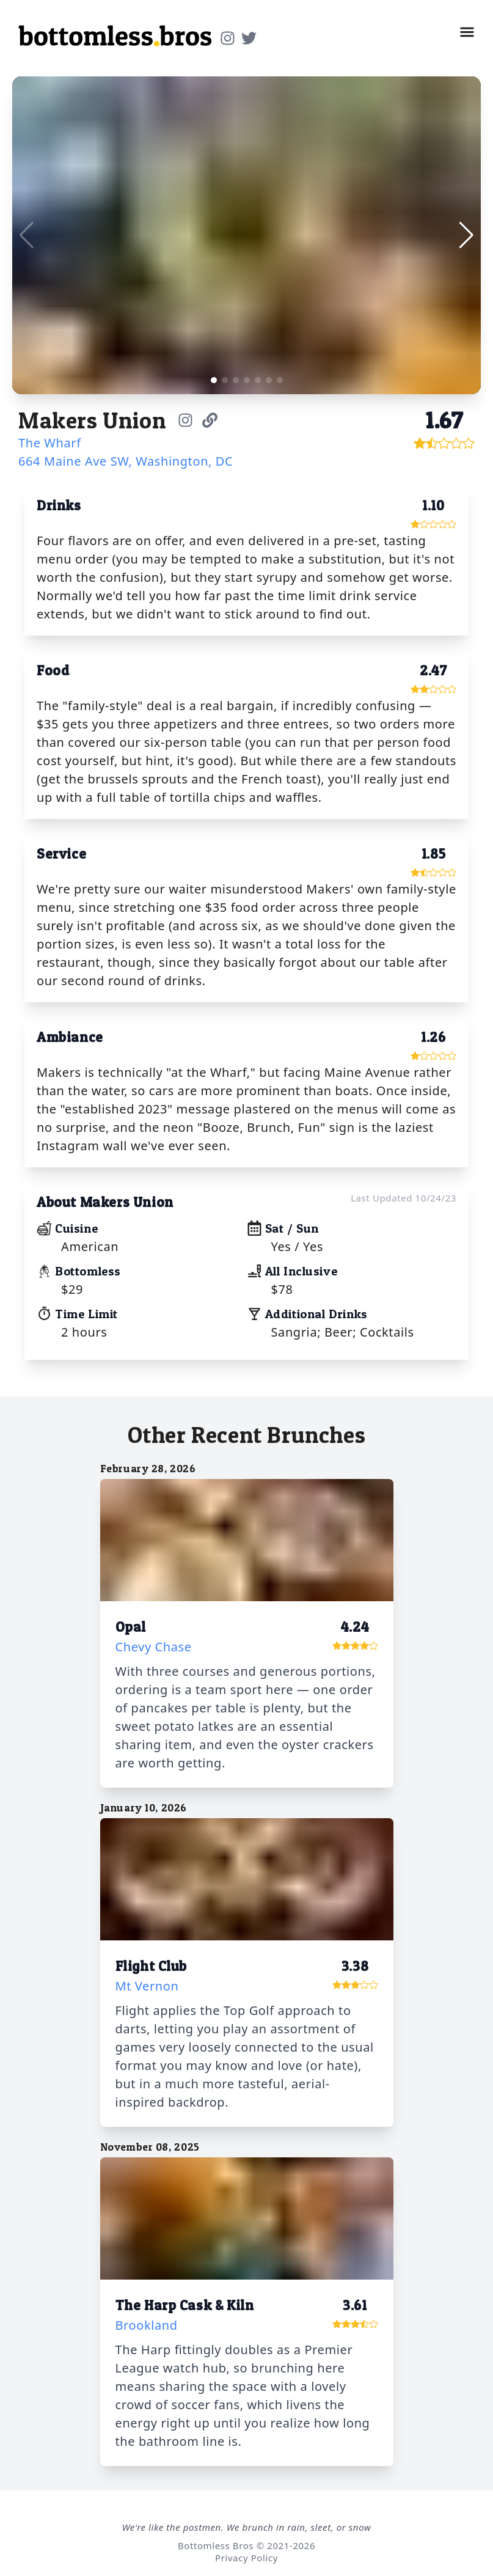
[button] (467, 32)
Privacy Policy (246, 2558)
